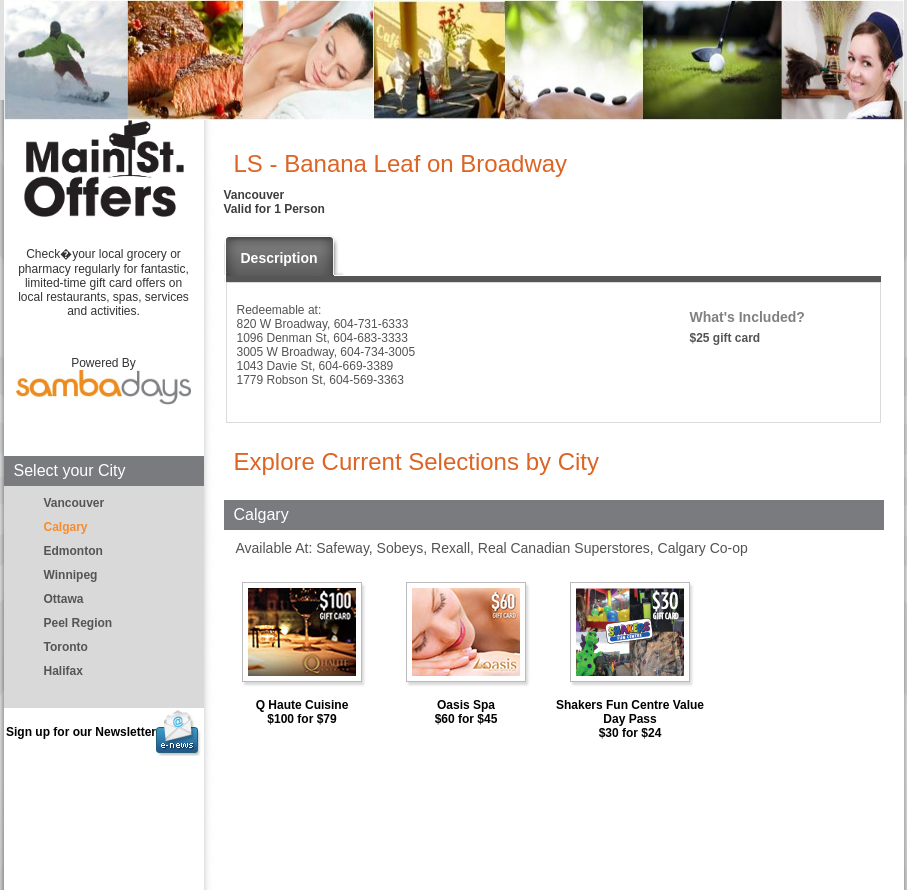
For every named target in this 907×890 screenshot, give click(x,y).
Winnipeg (71, 575)
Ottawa (64, 599)
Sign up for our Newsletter (103, 732)
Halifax (63, 671)
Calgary (66, 527)
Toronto (66, 647)
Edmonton (73, 551)
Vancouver (74, 503)
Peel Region (78, 623)
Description (279, 258)
